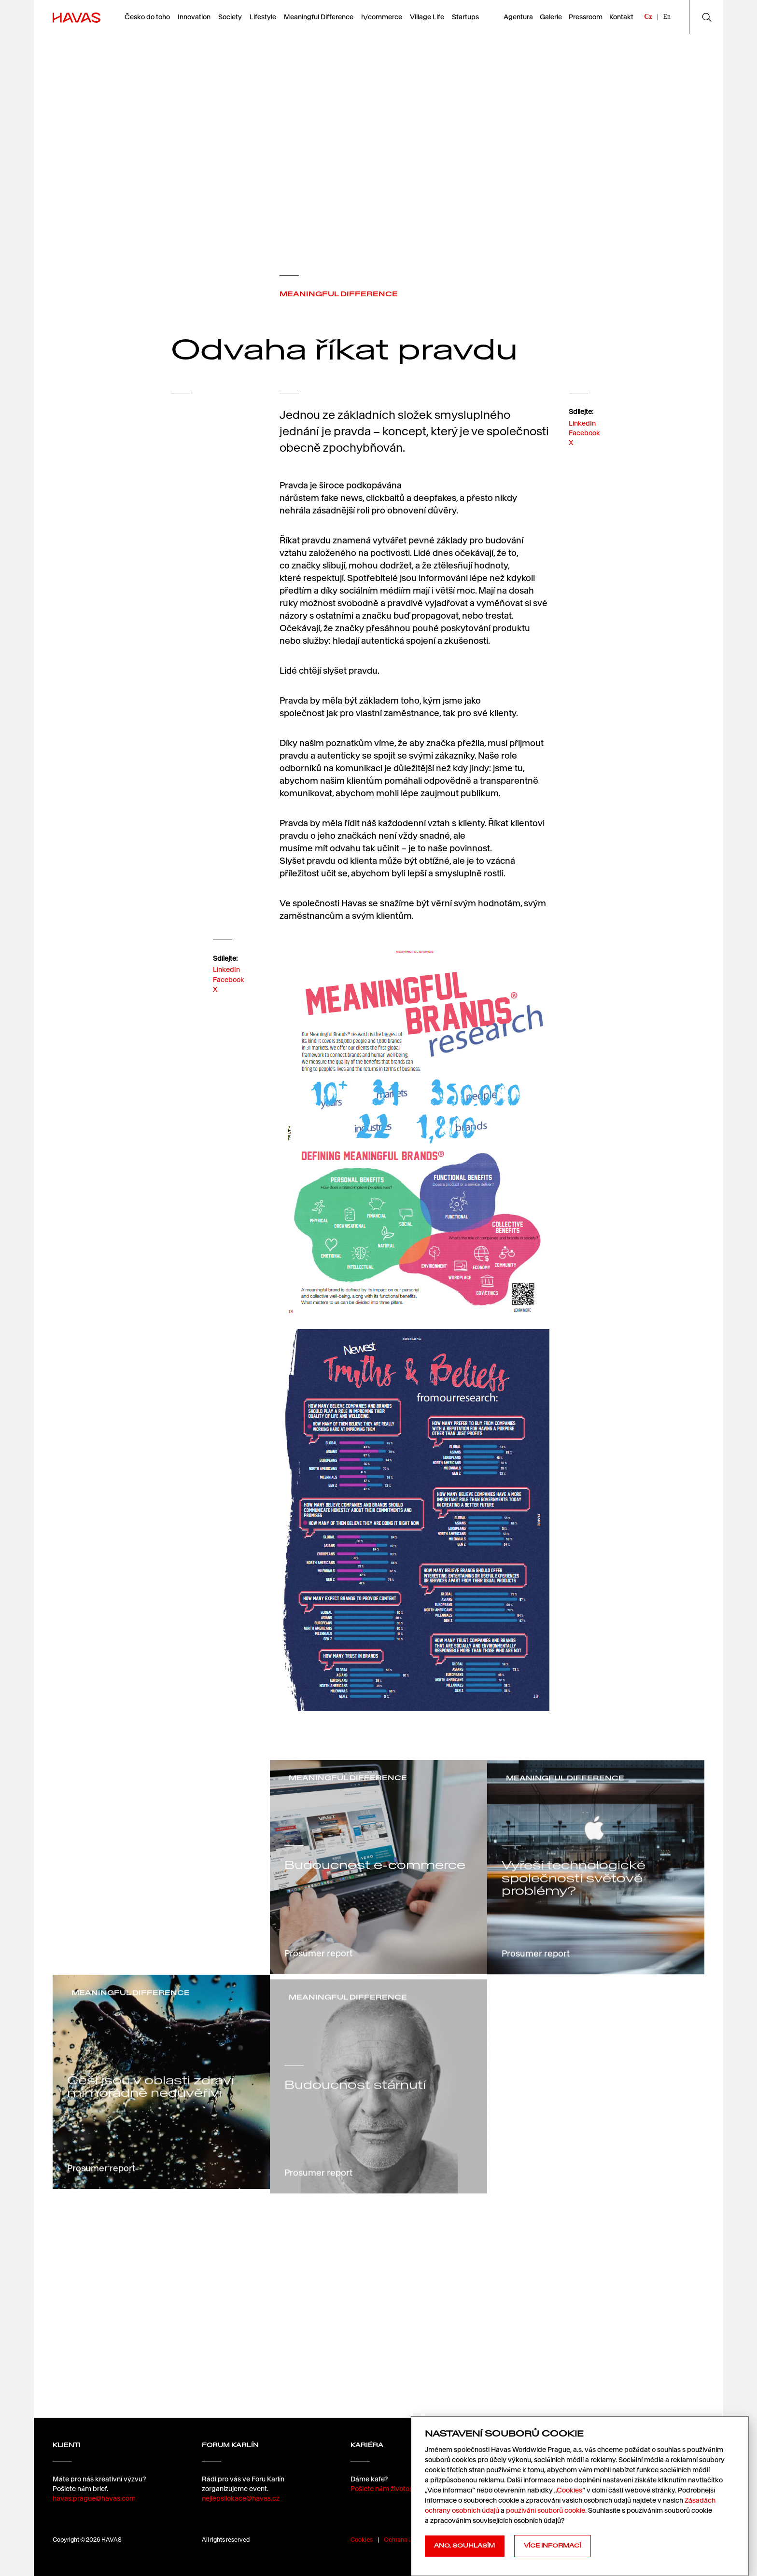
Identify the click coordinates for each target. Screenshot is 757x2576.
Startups (465, 17)
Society (230, 17)
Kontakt (621, 17)
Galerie (551, 17)
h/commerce (381, 17)
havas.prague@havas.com (94, 2507)
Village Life (427, 17)
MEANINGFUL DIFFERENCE (339, 294)
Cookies (361, 2539)
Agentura (518, 17)
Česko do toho (147, 17)
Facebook (584, 441)
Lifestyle (263, 17)
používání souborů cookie (545, 2510)
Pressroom (586, 17)
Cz (648, 16)
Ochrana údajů (403, 2539)
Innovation (194, 17)
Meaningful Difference (318, 17)
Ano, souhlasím (464, 2545)
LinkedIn (582, 431)
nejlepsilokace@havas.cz (241, 2521)
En (667, 16)
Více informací (552, 2545)
